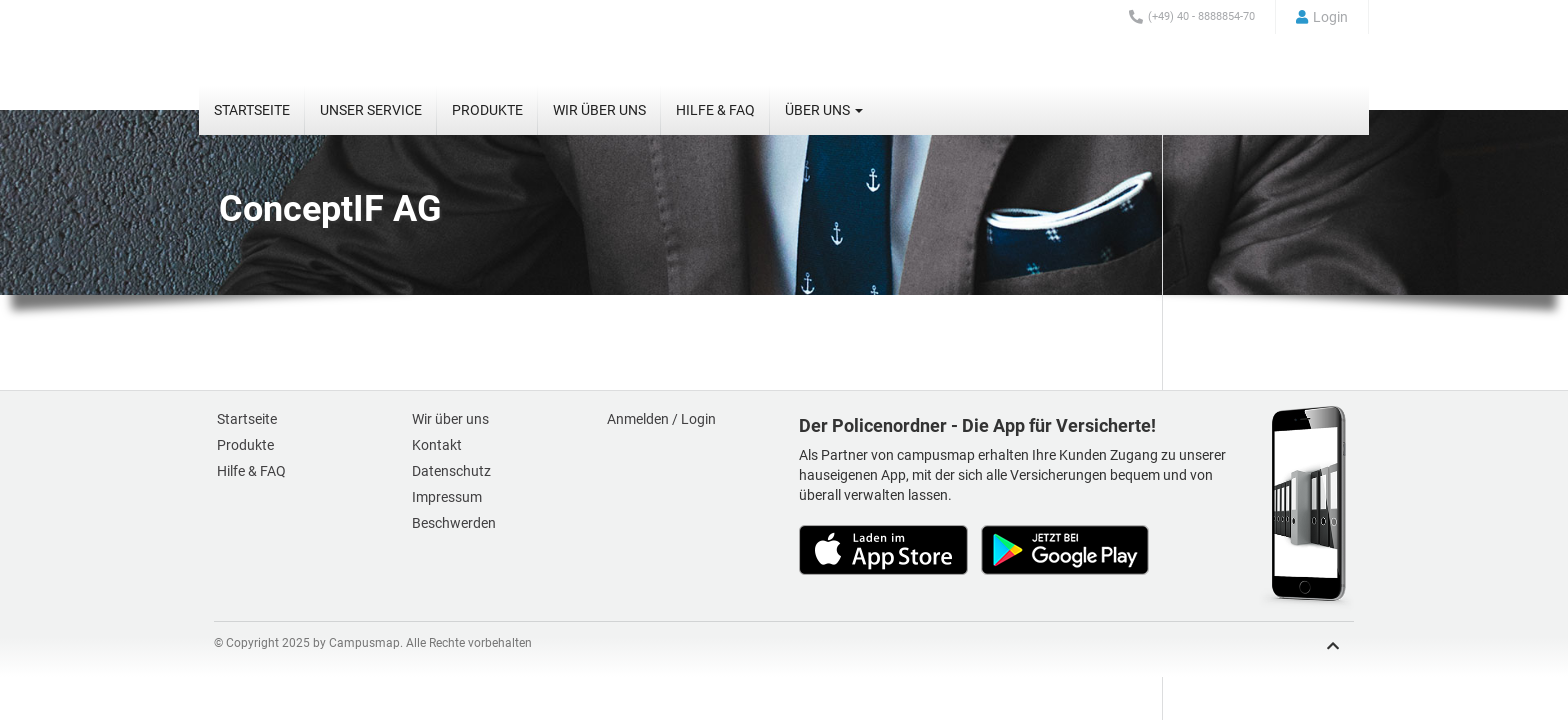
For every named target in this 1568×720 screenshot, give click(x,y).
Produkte (487, 110)
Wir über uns (599, 110)
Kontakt (437, 445)
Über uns (824, 110)
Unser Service (371, 110)
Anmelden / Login (661, 419)
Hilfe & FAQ (715, 110)
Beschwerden (454, 523)
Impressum (447, 497)
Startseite (252, 110)
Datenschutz (451, 471)
